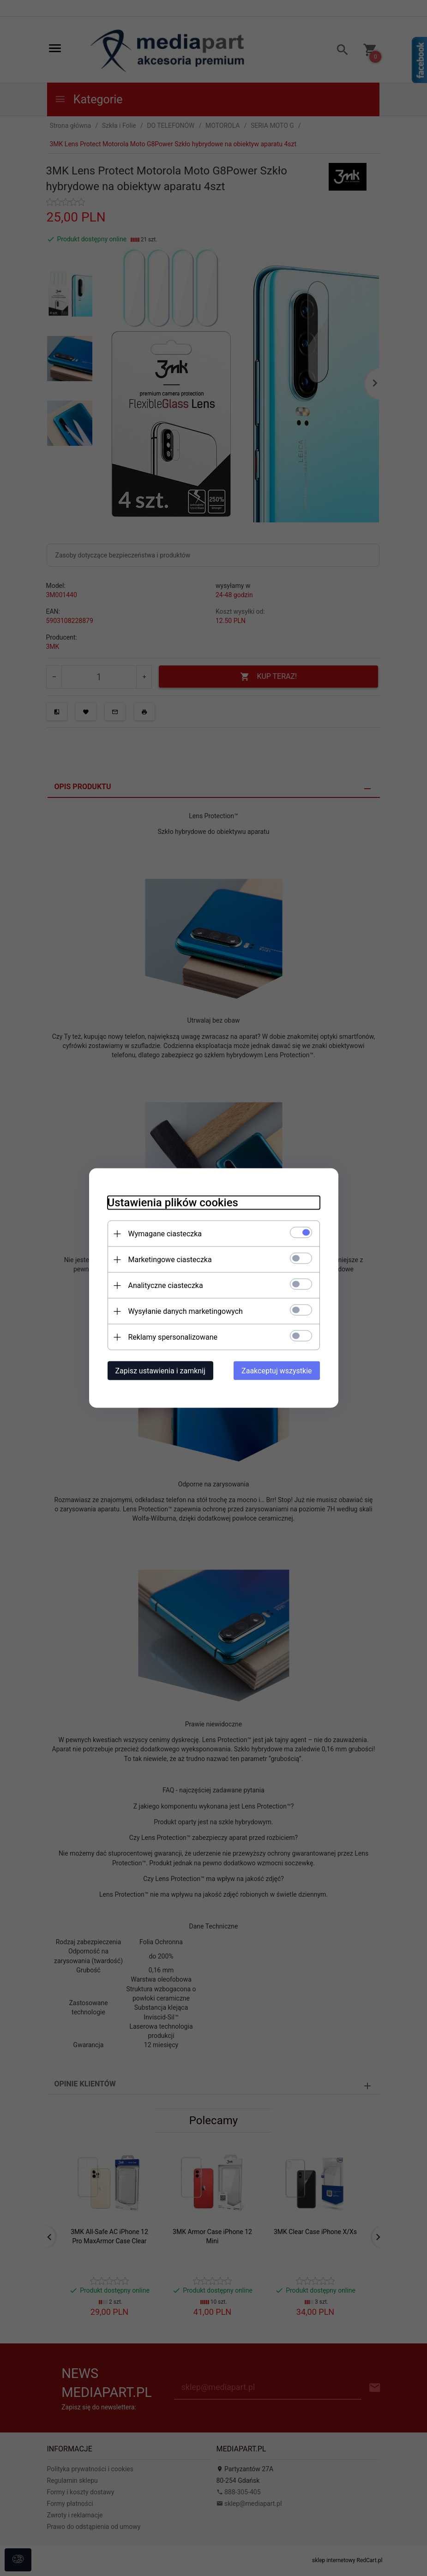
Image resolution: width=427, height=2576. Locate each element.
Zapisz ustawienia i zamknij (160, 1370)
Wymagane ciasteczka (165, 1233)
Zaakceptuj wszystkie (276, 1370)
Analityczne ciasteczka (165, 1285)
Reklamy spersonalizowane (172, 1337)
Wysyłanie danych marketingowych (185, 1311)
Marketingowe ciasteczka (170, 1259)
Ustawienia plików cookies (173, 1202)
